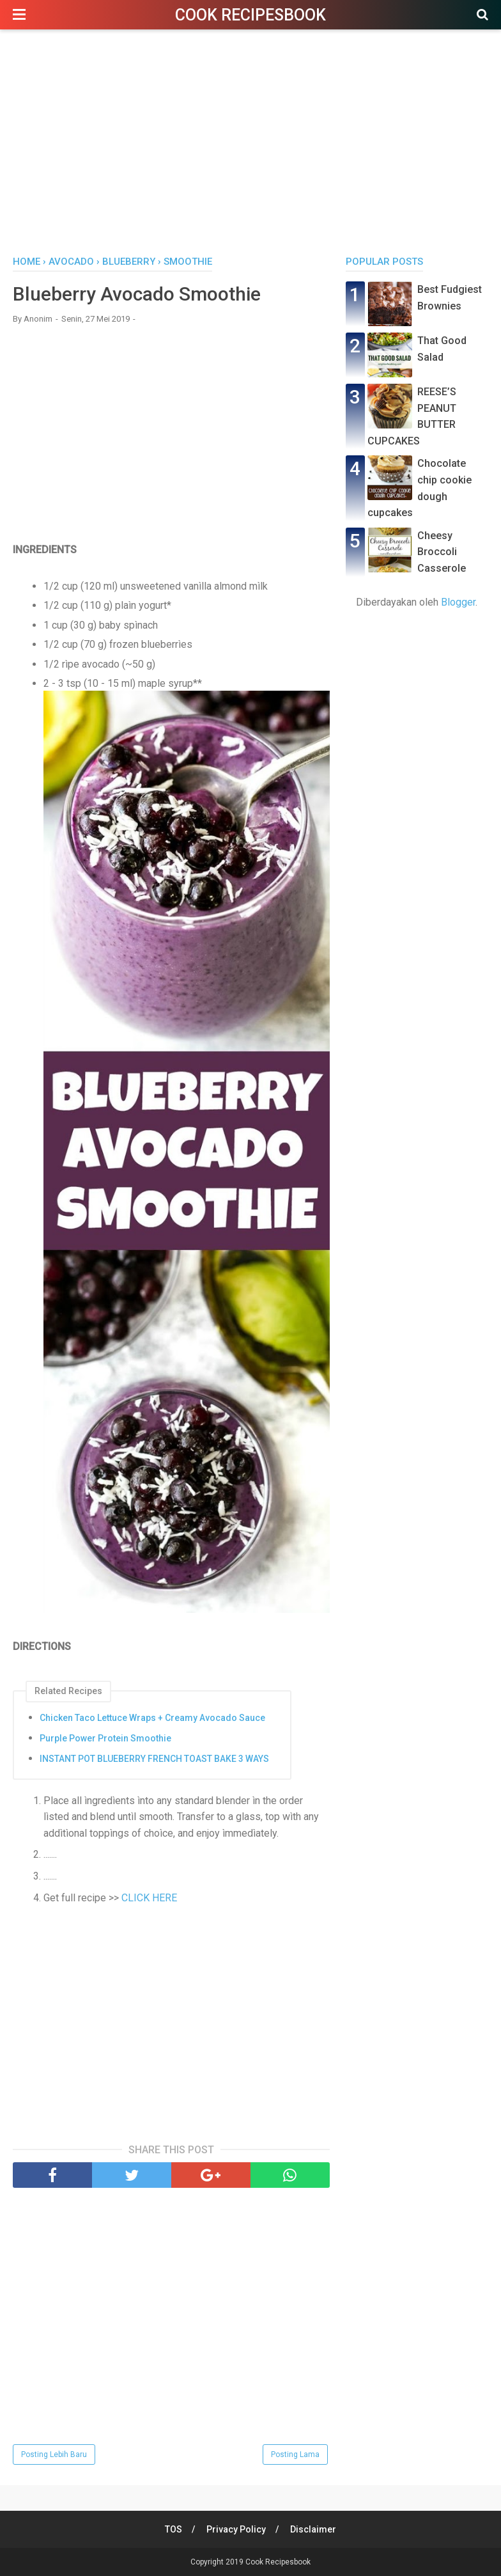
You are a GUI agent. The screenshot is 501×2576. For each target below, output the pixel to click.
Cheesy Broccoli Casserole (441, 552)
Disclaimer (313, 2529)
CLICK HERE (149, 1898)
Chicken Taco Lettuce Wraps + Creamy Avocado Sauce (152, 1718)
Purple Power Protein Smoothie (105, 1738)
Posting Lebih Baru (54, 2454)
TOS (173, 2529)
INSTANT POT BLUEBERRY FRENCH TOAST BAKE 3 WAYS (154, 1759)
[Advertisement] (250, 146)
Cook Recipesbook (250, 15)
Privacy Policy (236, 2529)
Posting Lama (295, 2454)
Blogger (458, 602)
